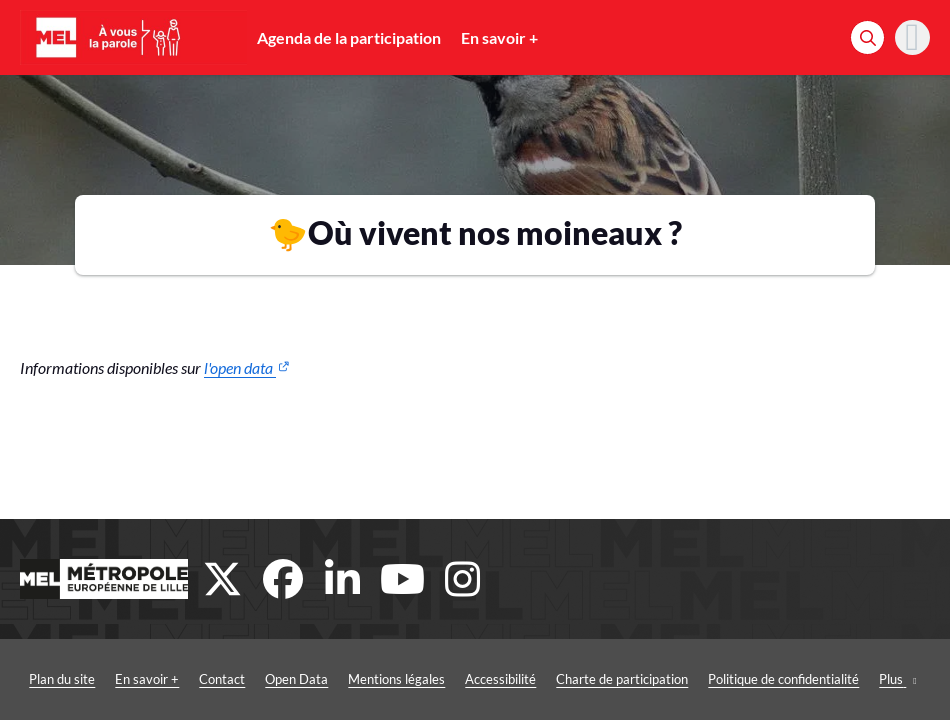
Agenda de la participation (349, 37)
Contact (222, 679)
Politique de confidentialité (783, 679)
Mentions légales (396, 679)
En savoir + (499, 37)
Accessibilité (500, 679)
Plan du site (62, 679)
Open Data (296, 679)
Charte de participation (622, 679)
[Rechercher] (867, 37)
